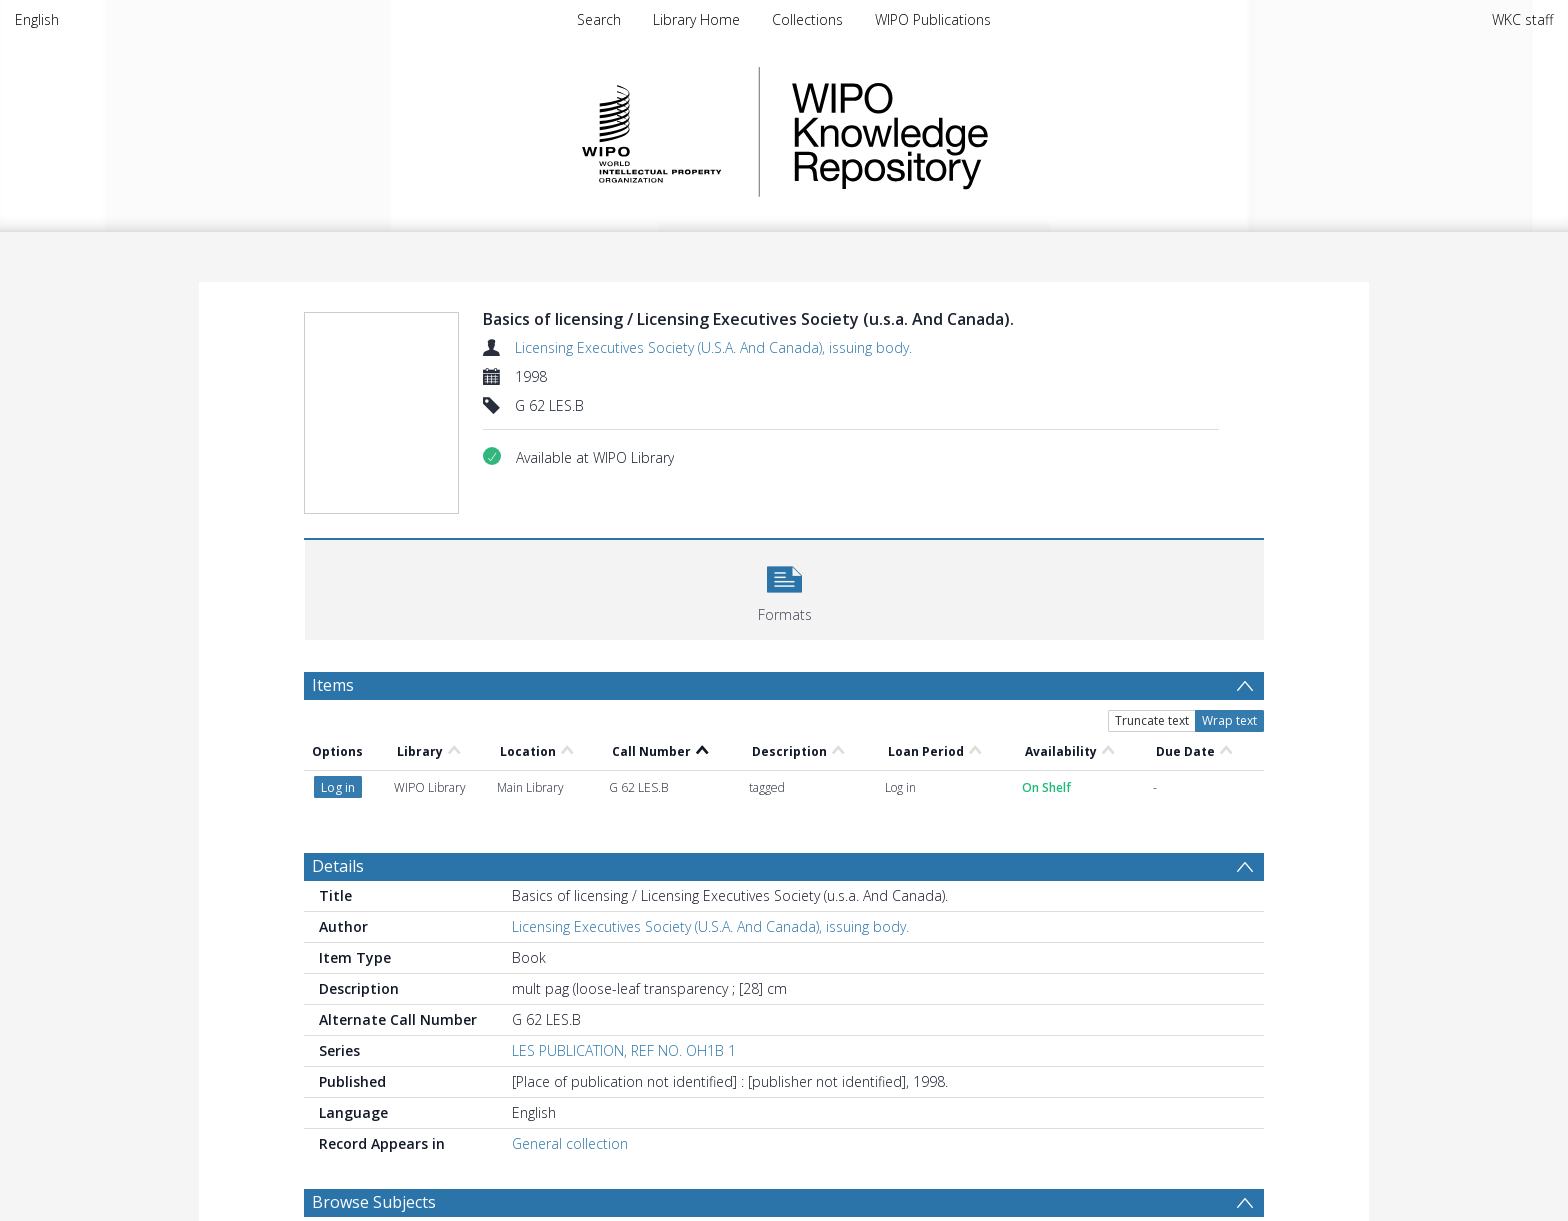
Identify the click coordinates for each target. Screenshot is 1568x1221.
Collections (807, 19)
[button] (784, 587)
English (37, 19)
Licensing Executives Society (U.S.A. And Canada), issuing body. (713, 347)
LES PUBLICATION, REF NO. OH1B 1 (624, 1050)
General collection (570, 1143)
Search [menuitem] (599, 19)
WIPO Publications (933, 19)
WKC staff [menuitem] (1522, 19)
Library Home (696, 19)
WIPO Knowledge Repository (972, 132)
